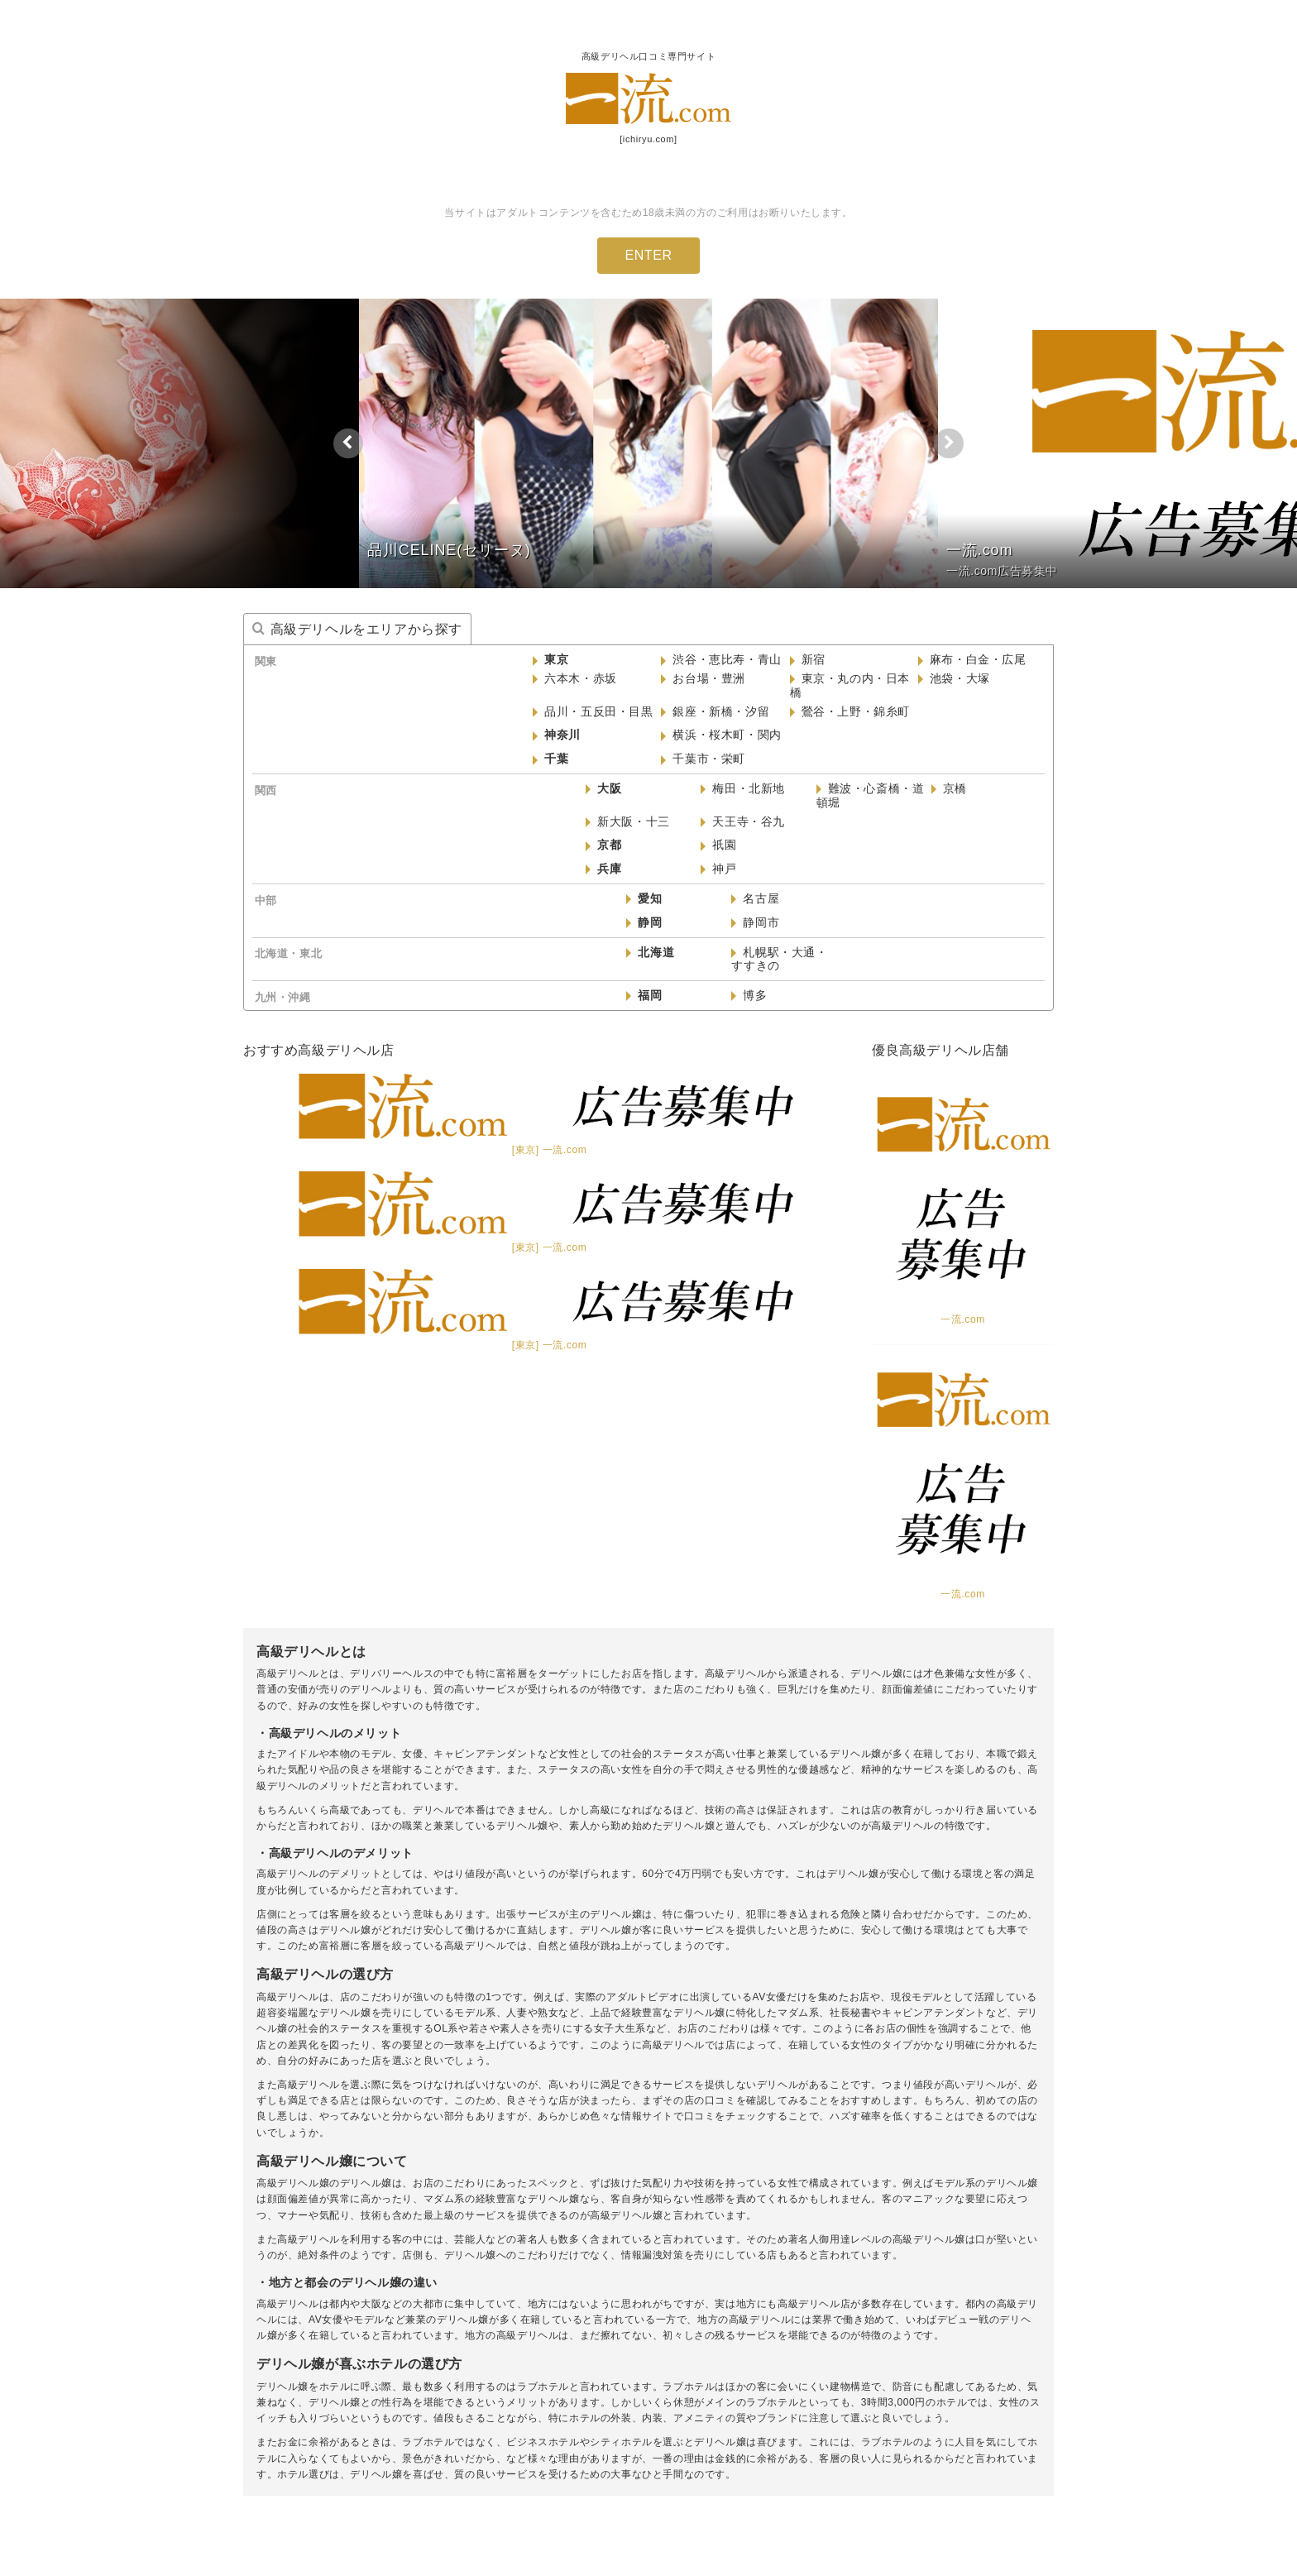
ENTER (648, 255)
